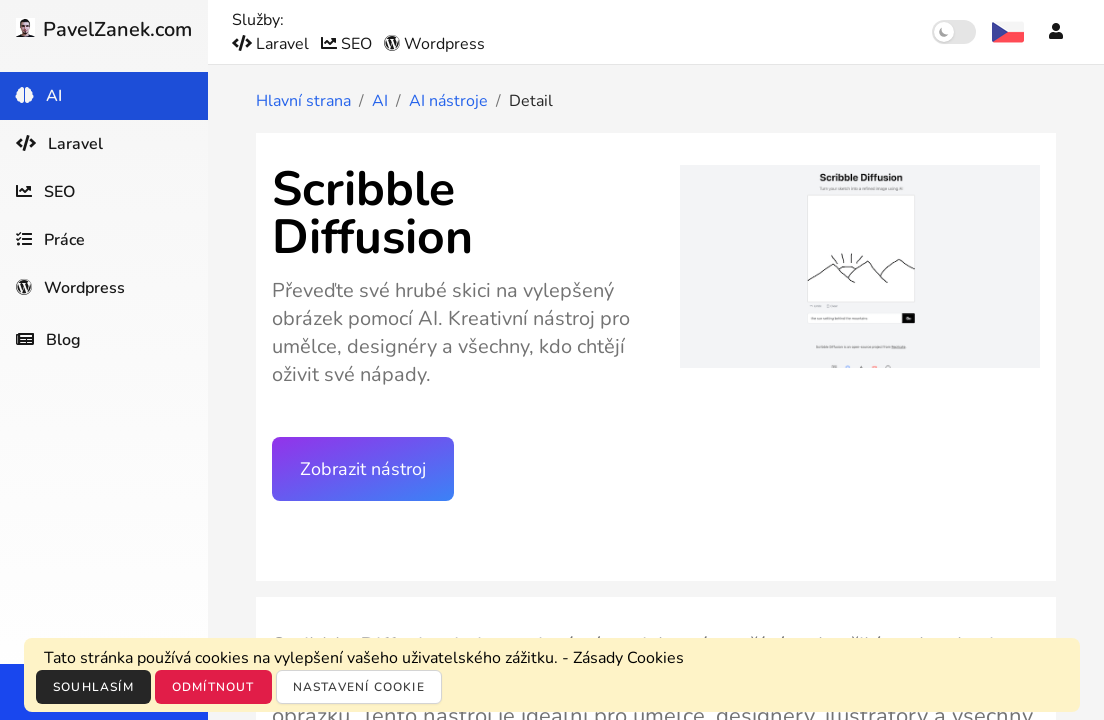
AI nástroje (448, 101)
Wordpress (434, 44)
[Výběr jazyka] (1008, 32)
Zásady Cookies (628, 658)
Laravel (272, 44)
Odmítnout (213, 687)
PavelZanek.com (104, 29)
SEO (348, 44)
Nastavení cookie (359, 687)
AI (380, 101)
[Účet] (1056, 32)
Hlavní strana (303, 101)
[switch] (954, 32)
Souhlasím (93, 687)
